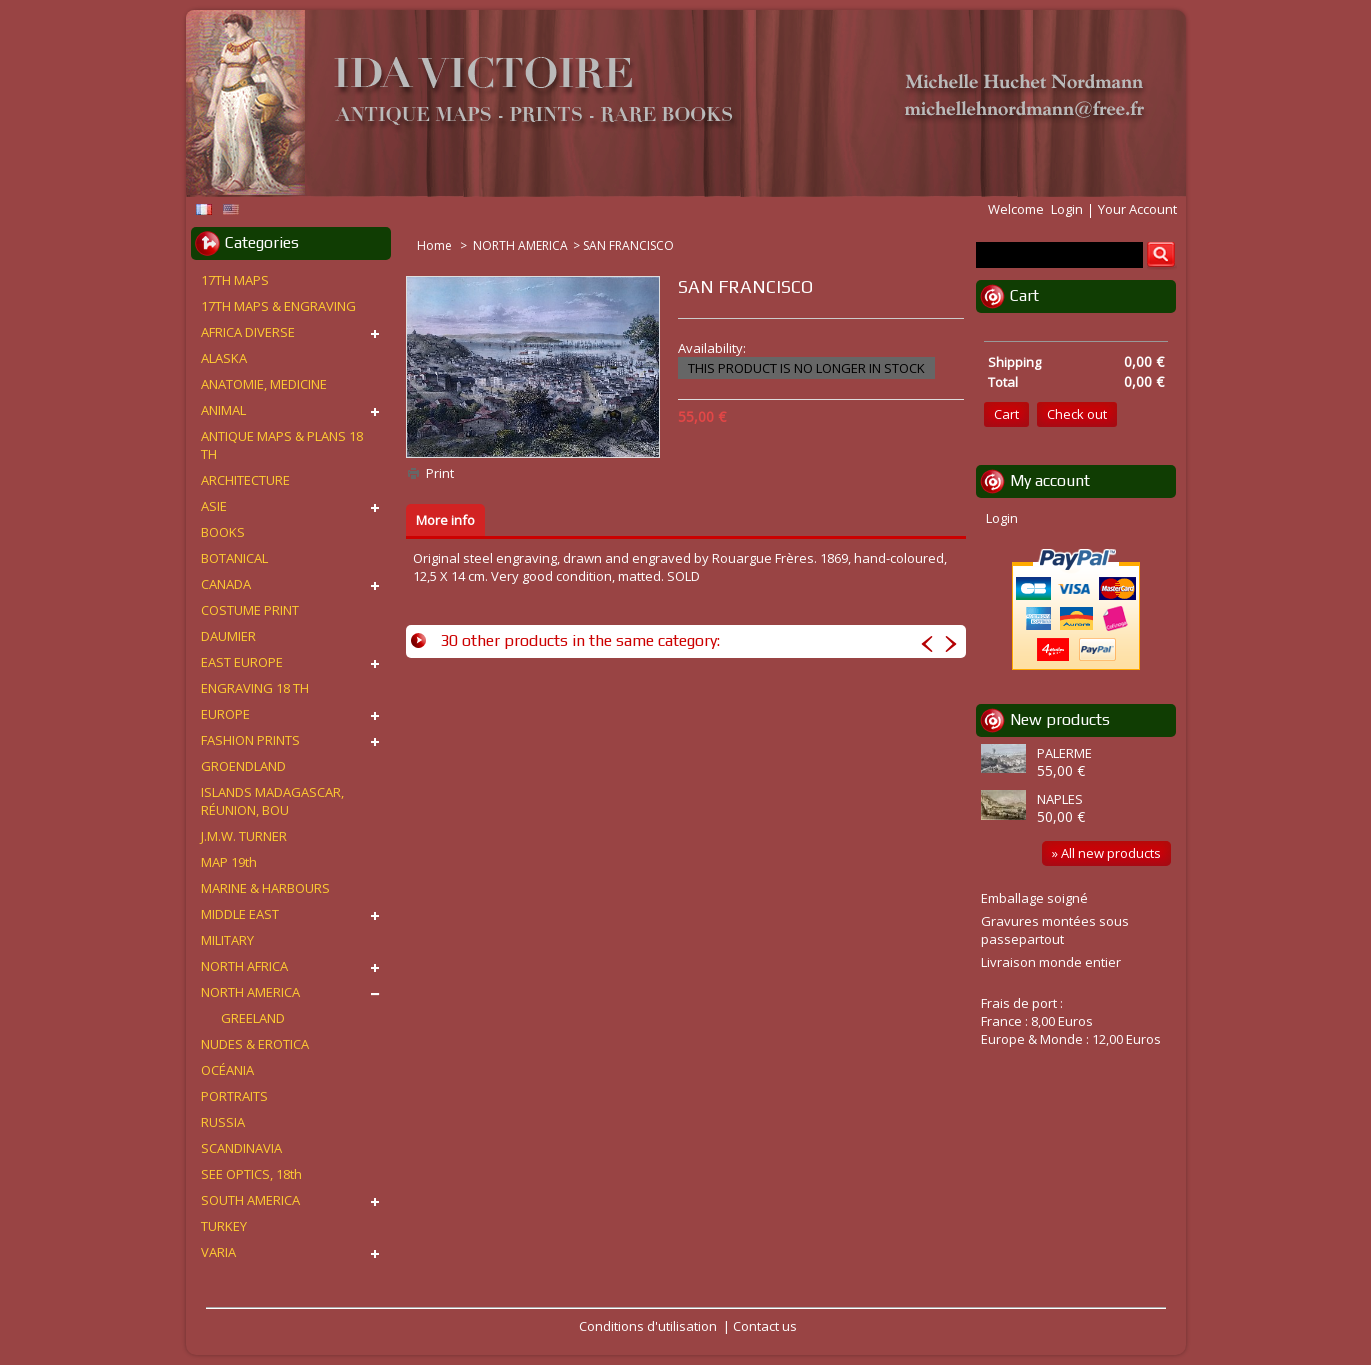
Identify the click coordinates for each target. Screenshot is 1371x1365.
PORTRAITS (234, 1096)
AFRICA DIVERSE (248, 332)
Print (440, 473)
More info (445, 520)
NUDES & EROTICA (255, 1044)
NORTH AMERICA (520, 245)
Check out (1077, 414)
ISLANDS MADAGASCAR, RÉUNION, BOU (272, 801)
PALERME (1064, 753)
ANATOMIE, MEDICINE (264, 384)
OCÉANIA (227, 1070)
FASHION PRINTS (250, 740)
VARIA (218, 1252)
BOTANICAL (234, 558)
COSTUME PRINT (250, 610)
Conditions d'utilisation (648, 1326)
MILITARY (227, 940)
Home (436, 245)
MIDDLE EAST (240, 914)
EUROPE (225, 714)
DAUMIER (228, 636)
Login (1067, 209)
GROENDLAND (243, 766)
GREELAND (253, 1018)
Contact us (765, 1326)
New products (1060, 719)
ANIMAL (223, 410)
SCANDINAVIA (241, 1148)
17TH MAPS (235, 280)
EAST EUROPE (242, 662)
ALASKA (224, 358)
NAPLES (1060, 799)
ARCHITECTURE (245, 480)
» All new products (1106, 853)
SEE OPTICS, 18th (251, 1174)
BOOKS (223, 532)
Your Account (1137, 209)
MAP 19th (229, 862)
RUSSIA (223, 1122)
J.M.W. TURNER (244, 836)
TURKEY (224, 1226)
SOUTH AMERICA (250, 1200)
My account (1050, 480)
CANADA (226, 584)
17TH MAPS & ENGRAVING (278, 306)
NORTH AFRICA (244, 966)
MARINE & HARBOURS (265, 888)
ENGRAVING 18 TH (255, 688)
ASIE (214, 506)
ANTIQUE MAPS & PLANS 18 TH (282, 445)
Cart (1024, 295)
